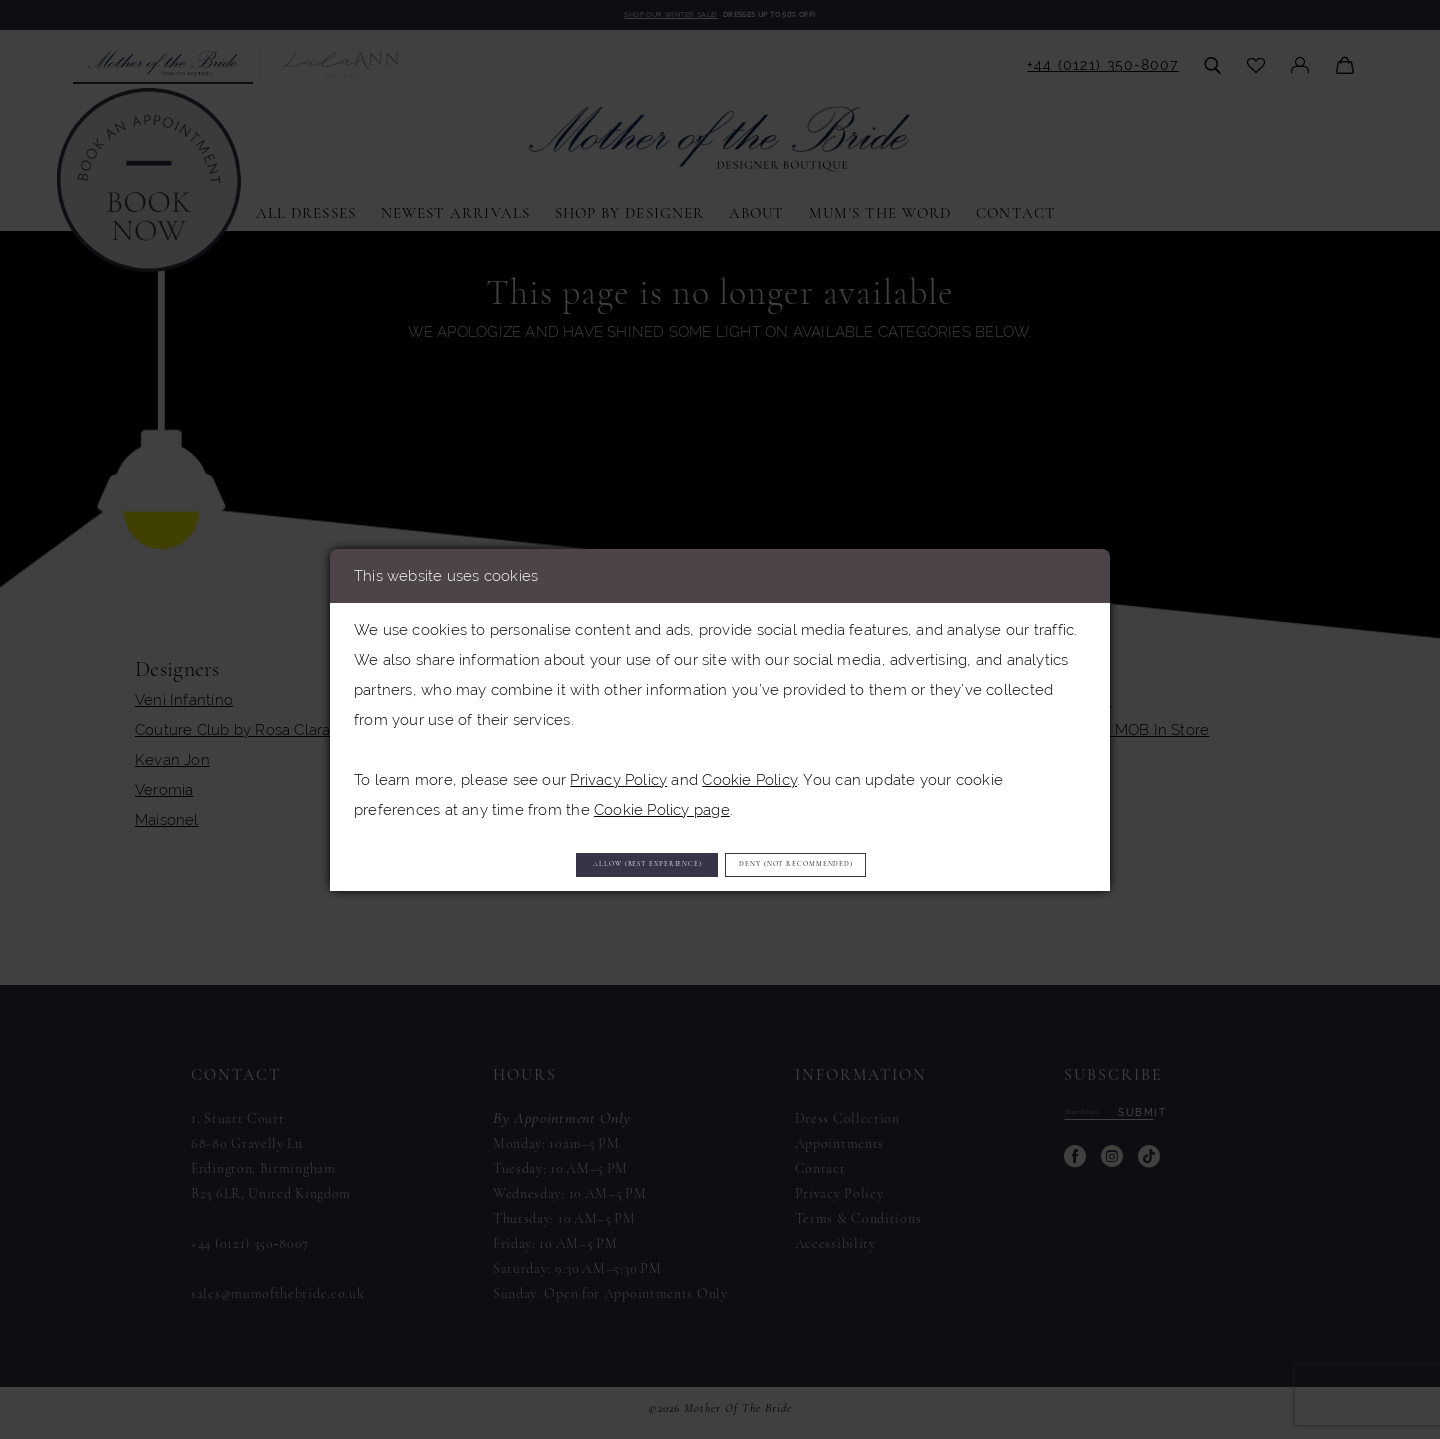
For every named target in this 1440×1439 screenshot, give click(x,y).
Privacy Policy (618, 770)
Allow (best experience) (574, 863)
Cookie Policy (749, 770)
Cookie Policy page (662, 800)
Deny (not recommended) (874, 863)
